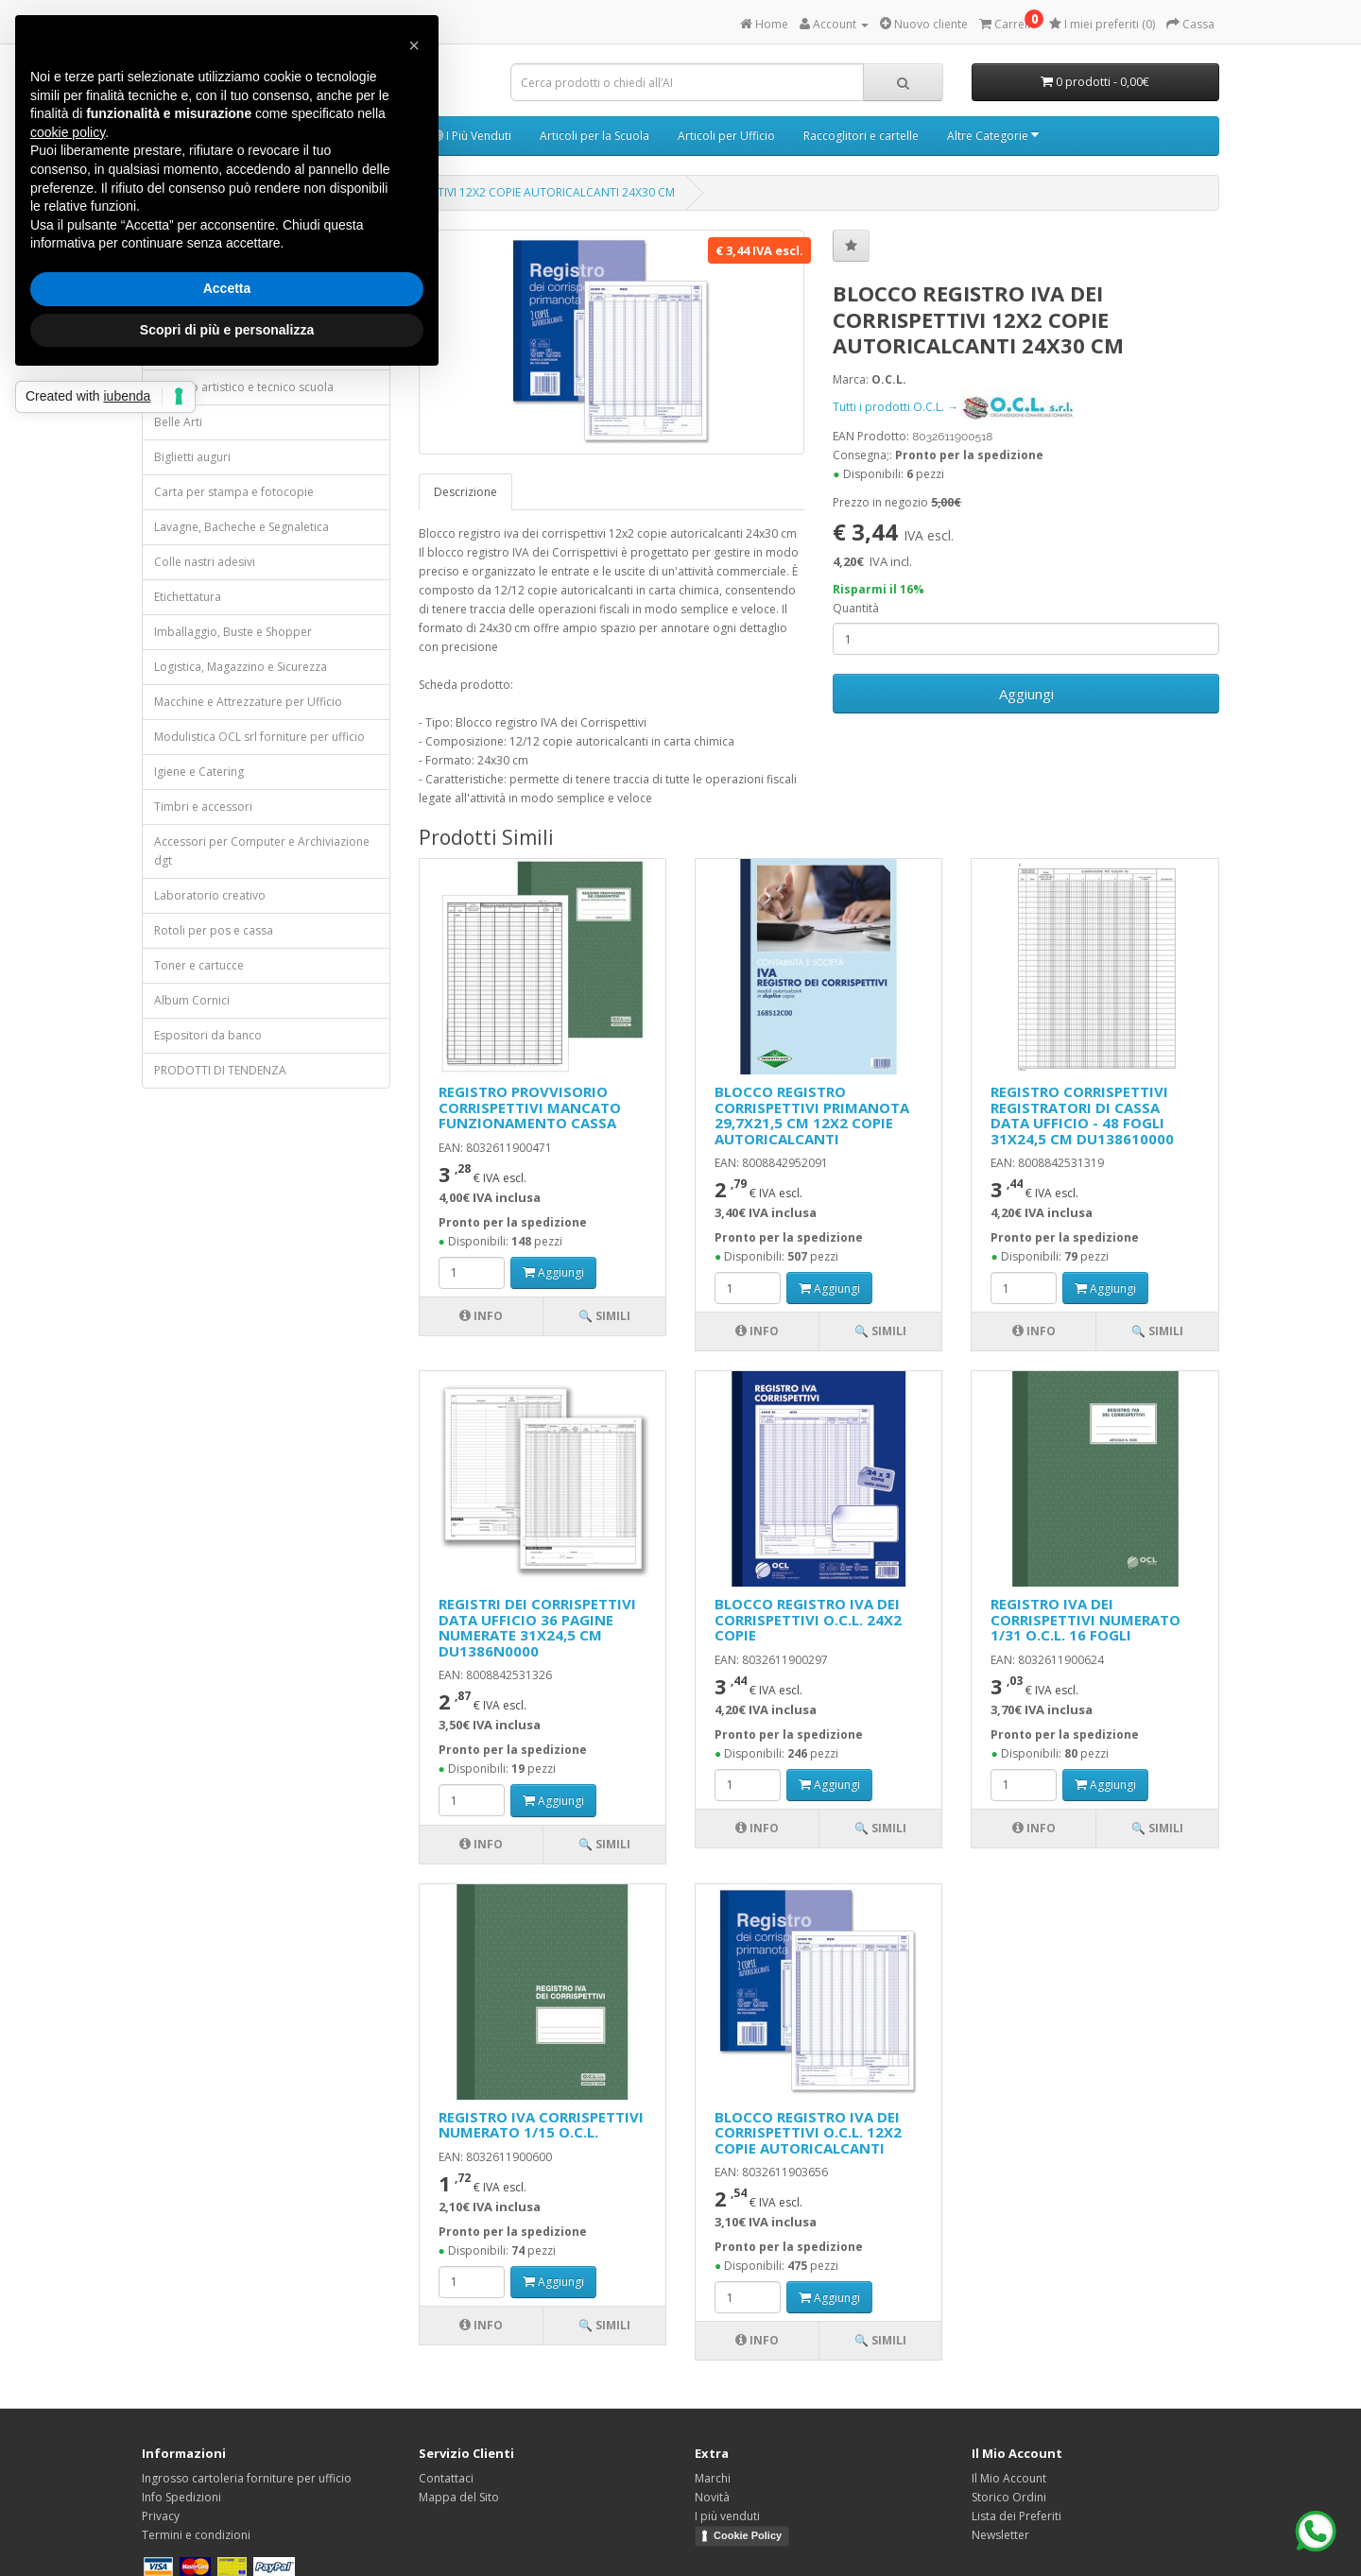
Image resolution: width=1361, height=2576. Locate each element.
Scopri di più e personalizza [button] (227, 329)
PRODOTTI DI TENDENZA (220, 1070)
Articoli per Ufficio (726, 136)
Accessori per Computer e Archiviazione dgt (262, 850)
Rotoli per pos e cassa (213, 930)
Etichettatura (187, 597)
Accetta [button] (227, 288)
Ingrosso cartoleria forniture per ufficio (247, 2478)
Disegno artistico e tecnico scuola (244, 387)
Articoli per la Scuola (594, 136)
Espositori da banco (208, 1035)
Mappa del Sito (459, 2497)
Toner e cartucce (199, 965)
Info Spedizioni (181, 2497)
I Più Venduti (471, 136)
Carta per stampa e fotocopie (234, 492)
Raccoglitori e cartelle (861, 136)
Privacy (161, 2516)
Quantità (856, 608)
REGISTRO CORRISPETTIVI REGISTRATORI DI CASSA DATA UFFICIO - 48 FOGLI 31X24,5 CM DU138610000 (1082, 1115)
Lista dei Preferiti (1016, 2516)
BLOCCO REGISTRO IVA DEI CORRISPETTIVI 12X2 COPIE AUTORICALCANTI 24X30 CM (455, 192)
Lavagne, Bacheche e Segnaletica (241, 527)
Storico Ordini (1009, 2497)
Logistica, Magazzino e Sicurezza (240, 667)
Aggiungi (1026, 693)
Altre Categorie (993, 136)
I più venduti (727, 2516)
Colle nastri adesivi (204, 562)
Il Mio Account (1009, 2478)
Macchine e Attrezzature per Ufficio (248, 702)
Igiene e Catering (199, 772)
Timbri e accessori (203, 807)
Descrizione (465, 492)
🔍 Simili (604, 1316)
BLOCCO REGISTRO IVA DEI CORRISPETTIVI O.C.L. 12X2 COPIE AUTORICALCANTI (808, 2132)
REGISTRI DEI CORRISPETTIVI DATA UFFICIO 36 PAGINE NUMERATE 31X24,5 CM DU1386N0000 (537, 1627)
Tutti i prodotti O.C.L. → (954, 407)
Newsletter (1000, 2535)
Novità (712, 2497)
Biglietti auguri (192, 457)
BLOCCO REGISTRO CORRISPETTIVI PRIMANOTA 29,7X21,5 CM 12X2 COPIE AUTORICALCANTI (812, 1115)
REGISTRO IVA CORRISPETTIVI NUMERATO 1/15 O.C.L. (541, 2124)
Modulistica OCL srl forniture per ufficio (259, 737)
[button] (414, 45)
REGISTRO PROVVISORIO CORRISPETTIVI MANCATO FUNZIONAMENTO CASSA (530, 1107)
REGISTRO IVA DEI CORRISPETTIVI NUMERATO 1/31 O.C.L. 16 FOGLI (1085, 1619)
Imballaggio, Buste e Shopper (233, 632)
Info (481, 1316)
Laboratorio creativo (210, 895)
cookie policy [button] (67, 132)
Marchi (713, 2478)
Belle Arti (178, 422)
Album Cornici (192, 1000)
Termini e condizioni (196, 2535)
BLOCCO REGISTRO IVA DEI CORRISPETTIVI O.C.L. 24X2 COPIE (808, 1619)
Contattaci (446, 2478)
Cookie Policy (748, 2535)
